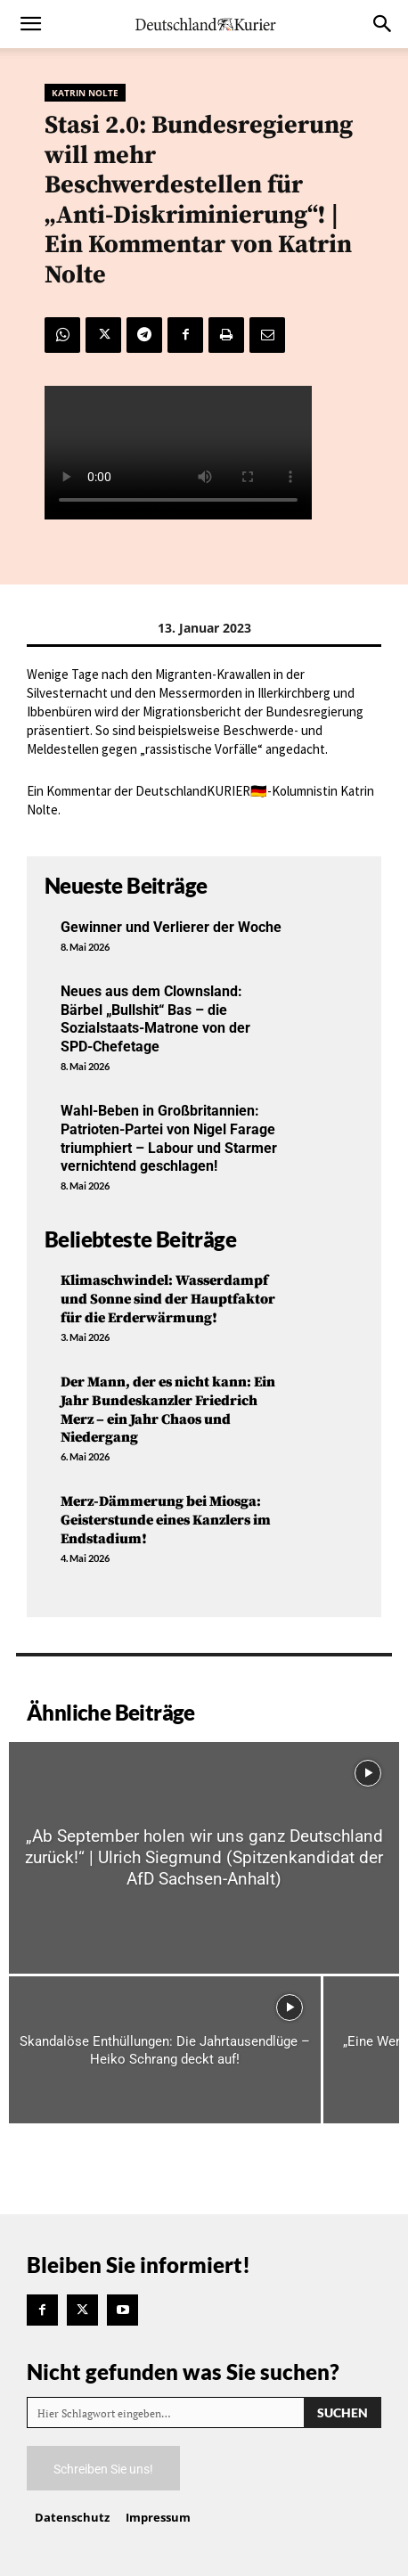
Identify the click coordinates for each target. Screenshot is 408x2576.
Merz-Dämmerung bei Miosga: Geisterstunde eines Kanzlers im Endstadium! (166, 1520)
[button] (30, 24)
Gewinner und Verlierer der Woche (171, 927)
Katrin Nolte (85, 93)
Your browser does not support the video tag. (178, 452)
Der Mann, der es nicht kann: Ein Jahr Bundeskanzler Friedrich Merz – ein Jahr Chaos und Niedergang (168, 1409)
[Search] (342, 2412)
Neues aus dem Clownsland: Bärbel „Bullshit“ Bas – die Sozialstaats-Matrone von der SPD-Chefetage (155, 1019)
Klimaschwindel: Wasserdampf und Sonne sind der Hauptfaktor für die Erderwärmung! (168, 1299)
